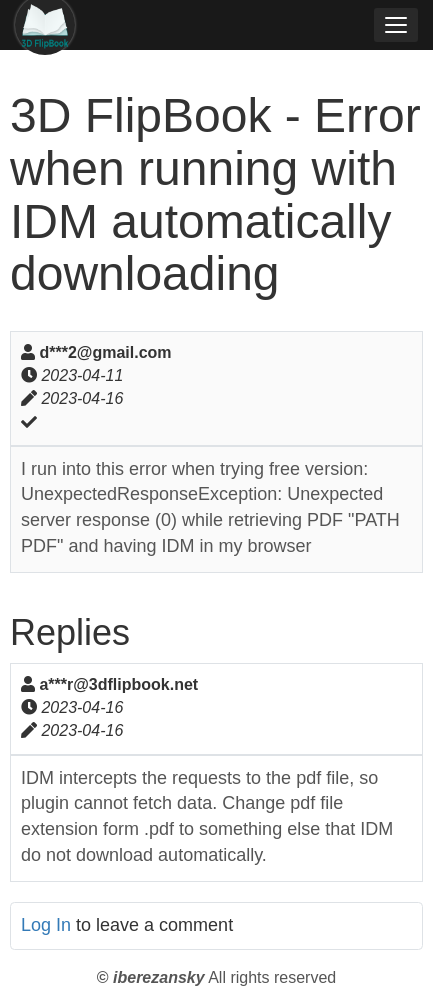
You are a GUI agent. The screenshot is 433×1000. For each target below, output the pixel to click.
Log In (46, 925)
